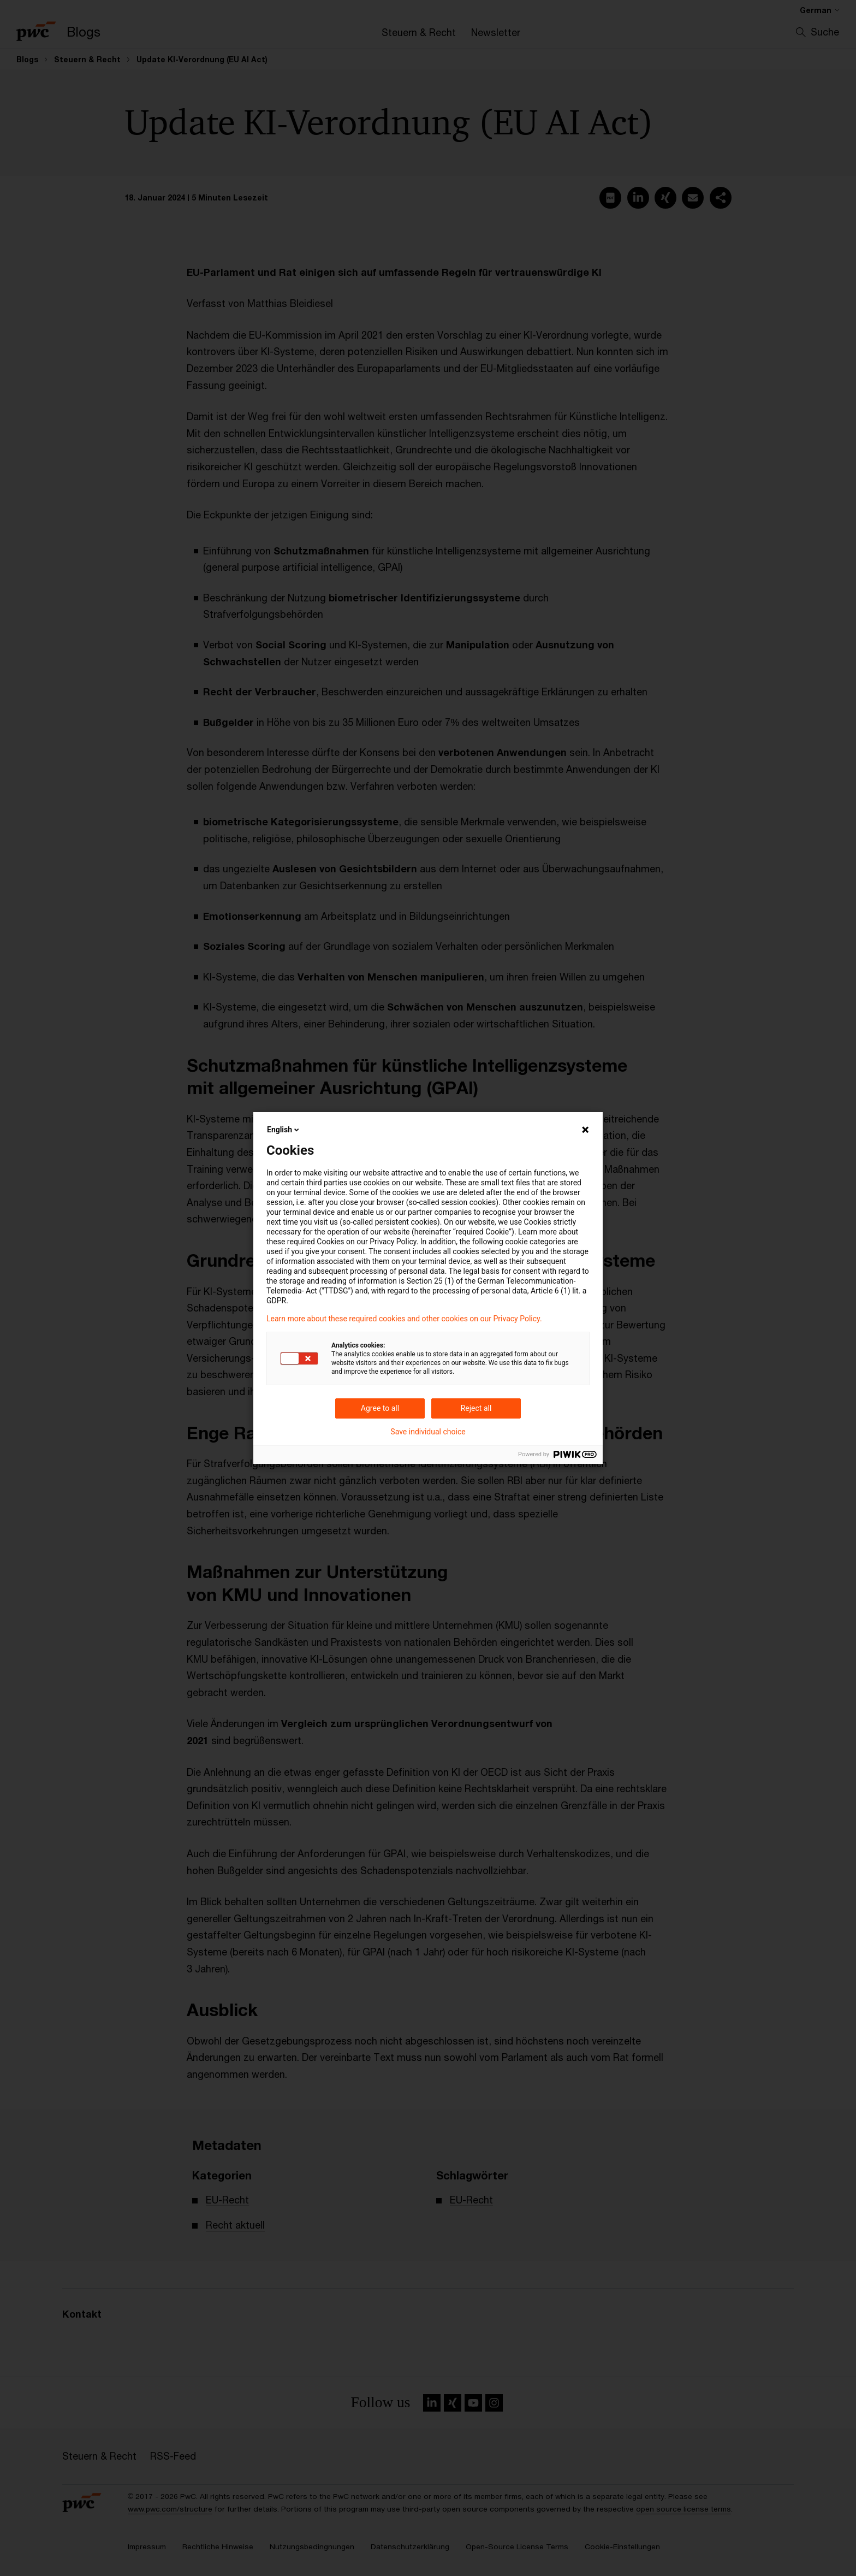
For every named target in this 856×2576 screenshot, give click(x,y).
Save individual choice (427, 1431)
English (284, 1129)
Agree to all (380, 1408)
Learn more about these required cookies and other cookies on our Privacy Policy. (404, 1318)
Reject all (476, 1408)
